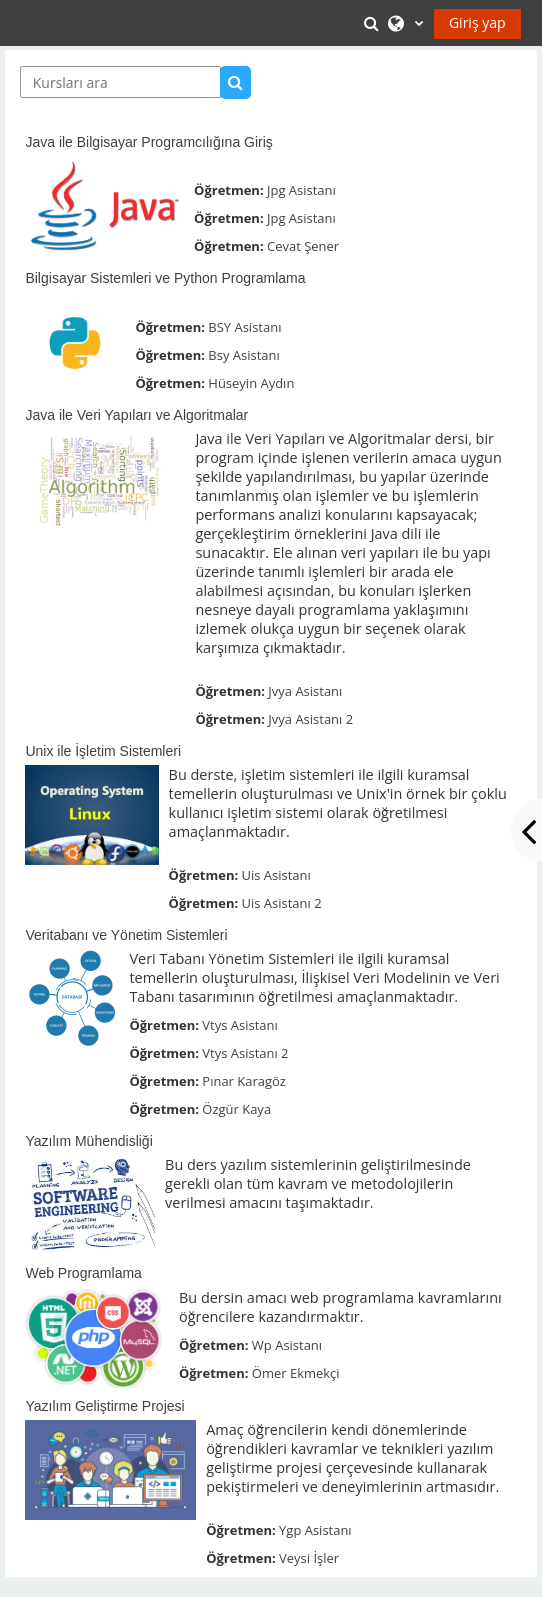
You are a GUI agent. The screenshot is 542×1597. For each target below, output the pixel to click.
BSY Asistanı (244, 327)
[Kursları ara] (120, 82)
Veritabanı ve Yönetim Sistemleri (126, 935)
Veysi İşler (309, 1558)
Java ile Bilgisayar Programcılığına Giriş (148, 142)
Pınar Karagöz (244, 1081)
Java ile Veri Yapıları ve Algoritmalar (136, 415)
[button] (374, 23)
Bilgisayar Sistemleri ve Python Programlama (165, 278)
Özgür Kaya (236, 1109)
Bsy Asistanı (243, 355)
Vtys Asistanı (239, 1025)
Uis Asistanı (276, 875)
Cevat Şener (303, 246)
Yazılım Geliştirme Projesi (104, 1406)
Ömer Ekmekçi (296, 1373)
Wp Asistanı (287, 1345)
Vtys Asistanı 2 (245, 1053)
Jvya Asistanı (305, 691)
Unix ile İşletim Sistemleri (103, 751)
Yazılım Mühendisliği (88, 1141)
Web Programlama (83, 1273)
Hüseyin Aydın (251, 383)
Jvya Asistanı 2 (310, 719)
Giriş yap (477, 22)
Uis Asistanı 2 (282, 903)
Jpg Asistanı (301, 190)
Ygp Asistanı (315, 1530)
